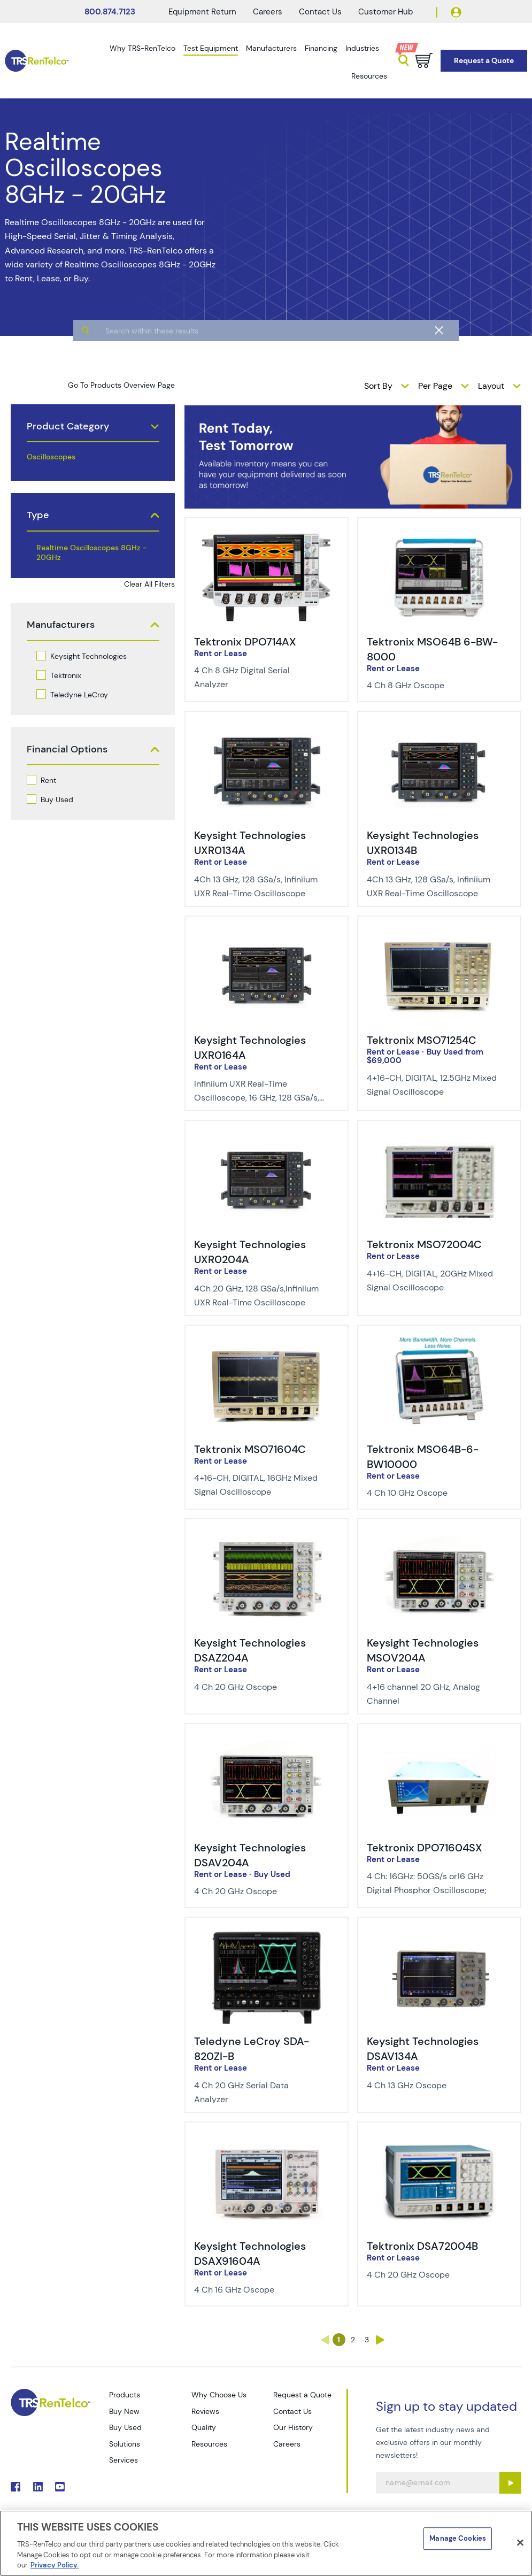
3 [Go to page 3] (367, 2339)
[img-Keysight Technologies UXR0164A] (267, 934)
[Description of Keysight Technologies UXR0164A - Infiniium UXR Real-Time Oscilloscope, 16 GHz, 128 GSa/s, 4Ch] (259, 1091)
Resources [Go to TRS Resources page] (209, 2444)
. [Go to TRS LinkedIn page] (38, 2487)
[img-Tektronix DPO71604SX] (439, 1741)
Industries (362, 48)
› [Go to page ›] (380, 2340)
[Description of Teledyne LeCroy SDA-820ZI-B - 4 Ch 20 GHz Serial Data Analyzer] (259, 2092)
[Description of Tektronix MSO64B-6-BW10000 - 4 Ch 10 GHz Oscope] (432, 1493)
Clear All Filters (149, 584)
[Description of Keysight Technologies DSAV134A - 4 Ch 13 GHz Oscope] (432, 2086)
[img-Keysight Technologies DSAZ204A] (267, 1536)
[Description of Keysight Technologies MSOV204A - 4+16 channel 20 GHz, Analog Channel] (432, 1694)
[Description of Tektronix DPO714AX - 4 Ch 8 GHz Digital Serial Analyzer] (259, 677)
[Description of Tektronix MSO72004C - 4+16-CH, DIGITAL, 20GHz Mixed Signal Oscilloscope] (432, 1281)
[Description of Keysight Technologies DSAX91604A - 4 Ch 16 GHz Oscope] (259, 2290)
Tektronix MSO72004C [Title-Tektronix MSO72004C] (424, 1244)
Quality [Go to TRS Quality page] (203, 2427)
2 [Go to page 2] (353, 2339)
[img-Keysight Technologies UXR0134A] (267, 729)
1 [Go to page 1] (338, 2339)
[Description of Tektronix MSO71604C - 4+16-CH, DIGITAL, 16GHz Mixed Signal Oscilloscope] (259, 1485)
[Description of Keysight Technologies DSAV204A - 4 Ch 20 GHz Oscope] (259, 1891)
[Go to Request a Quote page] (484, 61)
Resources (369, 76)
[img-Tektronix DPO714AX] (267, 535)
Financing (321, 48)
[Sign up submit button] (510, 2483)
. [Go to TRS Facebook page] (15, 2487)
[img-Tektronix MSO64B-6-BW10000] (439, 1343)
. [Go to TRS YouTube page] (60, 2487)
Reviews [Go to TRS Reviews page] (205, 2411)
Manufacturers (271, 48)
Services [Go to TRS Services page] (123, 2460)
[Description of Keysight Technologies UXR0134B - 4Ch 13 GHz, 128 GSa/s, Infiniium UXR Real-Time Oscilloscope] (432, 887)
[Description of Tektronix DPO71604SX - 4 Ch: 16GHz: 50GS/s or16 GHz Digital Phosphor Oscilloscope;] (432, 1883)
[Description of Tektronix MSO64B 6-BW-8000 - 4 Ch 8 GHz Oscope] (432, 686)
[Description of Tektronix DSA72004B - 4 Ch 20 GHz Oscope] (432, 2275)
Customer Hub (385, 11)
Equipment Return (202, 11)
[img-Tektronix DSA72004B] (439, 2139)
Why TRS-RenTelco (142, 48)
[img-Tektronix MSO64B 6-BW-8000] (439, 535)
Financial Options (67, 749)
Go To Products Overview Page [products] (121, 385)
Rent (48, 780)
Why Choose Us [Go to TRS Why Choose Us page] (218, 2395)
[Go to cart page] (424, 60)
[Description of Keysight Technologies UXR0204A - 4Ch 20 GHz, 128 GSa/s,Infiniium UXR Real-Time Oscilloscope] (259, 1296)
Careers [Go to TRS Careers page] (286, 2444)
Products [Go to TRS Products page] (124, 2395)
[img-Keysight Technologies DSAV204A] (267, 1741)
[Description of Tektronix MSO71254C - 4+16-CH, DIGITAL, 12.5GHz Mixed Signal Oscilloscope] (432, 1085)
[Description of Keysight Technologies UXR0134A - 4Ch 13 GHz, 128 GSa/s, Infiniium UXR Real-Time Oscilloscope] (259, 887)
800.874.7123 (109, 11)
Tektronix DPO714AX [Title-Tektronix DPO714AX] (245, 642)
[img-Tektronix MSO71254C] (439, 934)
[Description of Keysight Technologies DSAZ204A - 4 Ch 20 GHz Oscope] (259, 1687)
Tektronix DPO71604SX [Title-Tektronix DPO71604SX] (424, 1848)
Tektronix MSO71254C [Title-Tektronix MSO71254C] (421, 1040)
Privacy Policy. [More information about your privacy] (54, 2565)
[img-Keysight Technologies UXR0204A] (267, 1138)
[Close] (520, 2543)
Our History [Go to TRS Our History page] (293, 2427)
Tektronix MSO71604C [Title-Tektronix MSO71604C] (250, 1449)
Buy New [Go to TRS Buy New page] (124, 2411)
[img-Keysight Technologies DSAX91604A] (267, 2139)
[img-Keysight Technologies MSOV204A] (439, 1536)
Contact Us (320, 11)
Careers (267, 11)
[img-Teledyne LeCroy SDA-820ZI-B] (267, 1935)
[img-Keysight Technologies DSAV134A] (439, 1935)
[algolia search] (266, 372)
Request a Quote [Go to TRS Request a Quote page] (302, 2395)
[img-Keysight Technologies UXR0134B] (439, 729)
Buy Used (57, 799)
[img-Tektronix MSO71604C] (267, 1343)
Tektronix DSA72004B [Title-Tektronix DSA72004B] (422, 2246)
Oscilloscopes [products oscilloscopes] (51, 457)
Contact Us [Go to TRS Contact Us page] (292, 2411)
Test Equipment (210, 48)
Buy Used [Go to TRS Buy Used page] (125, 2427)
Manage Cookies (457, 2538)
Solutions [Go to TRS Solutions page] (124, 2444)
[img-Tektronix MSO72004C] (439, 1138)
